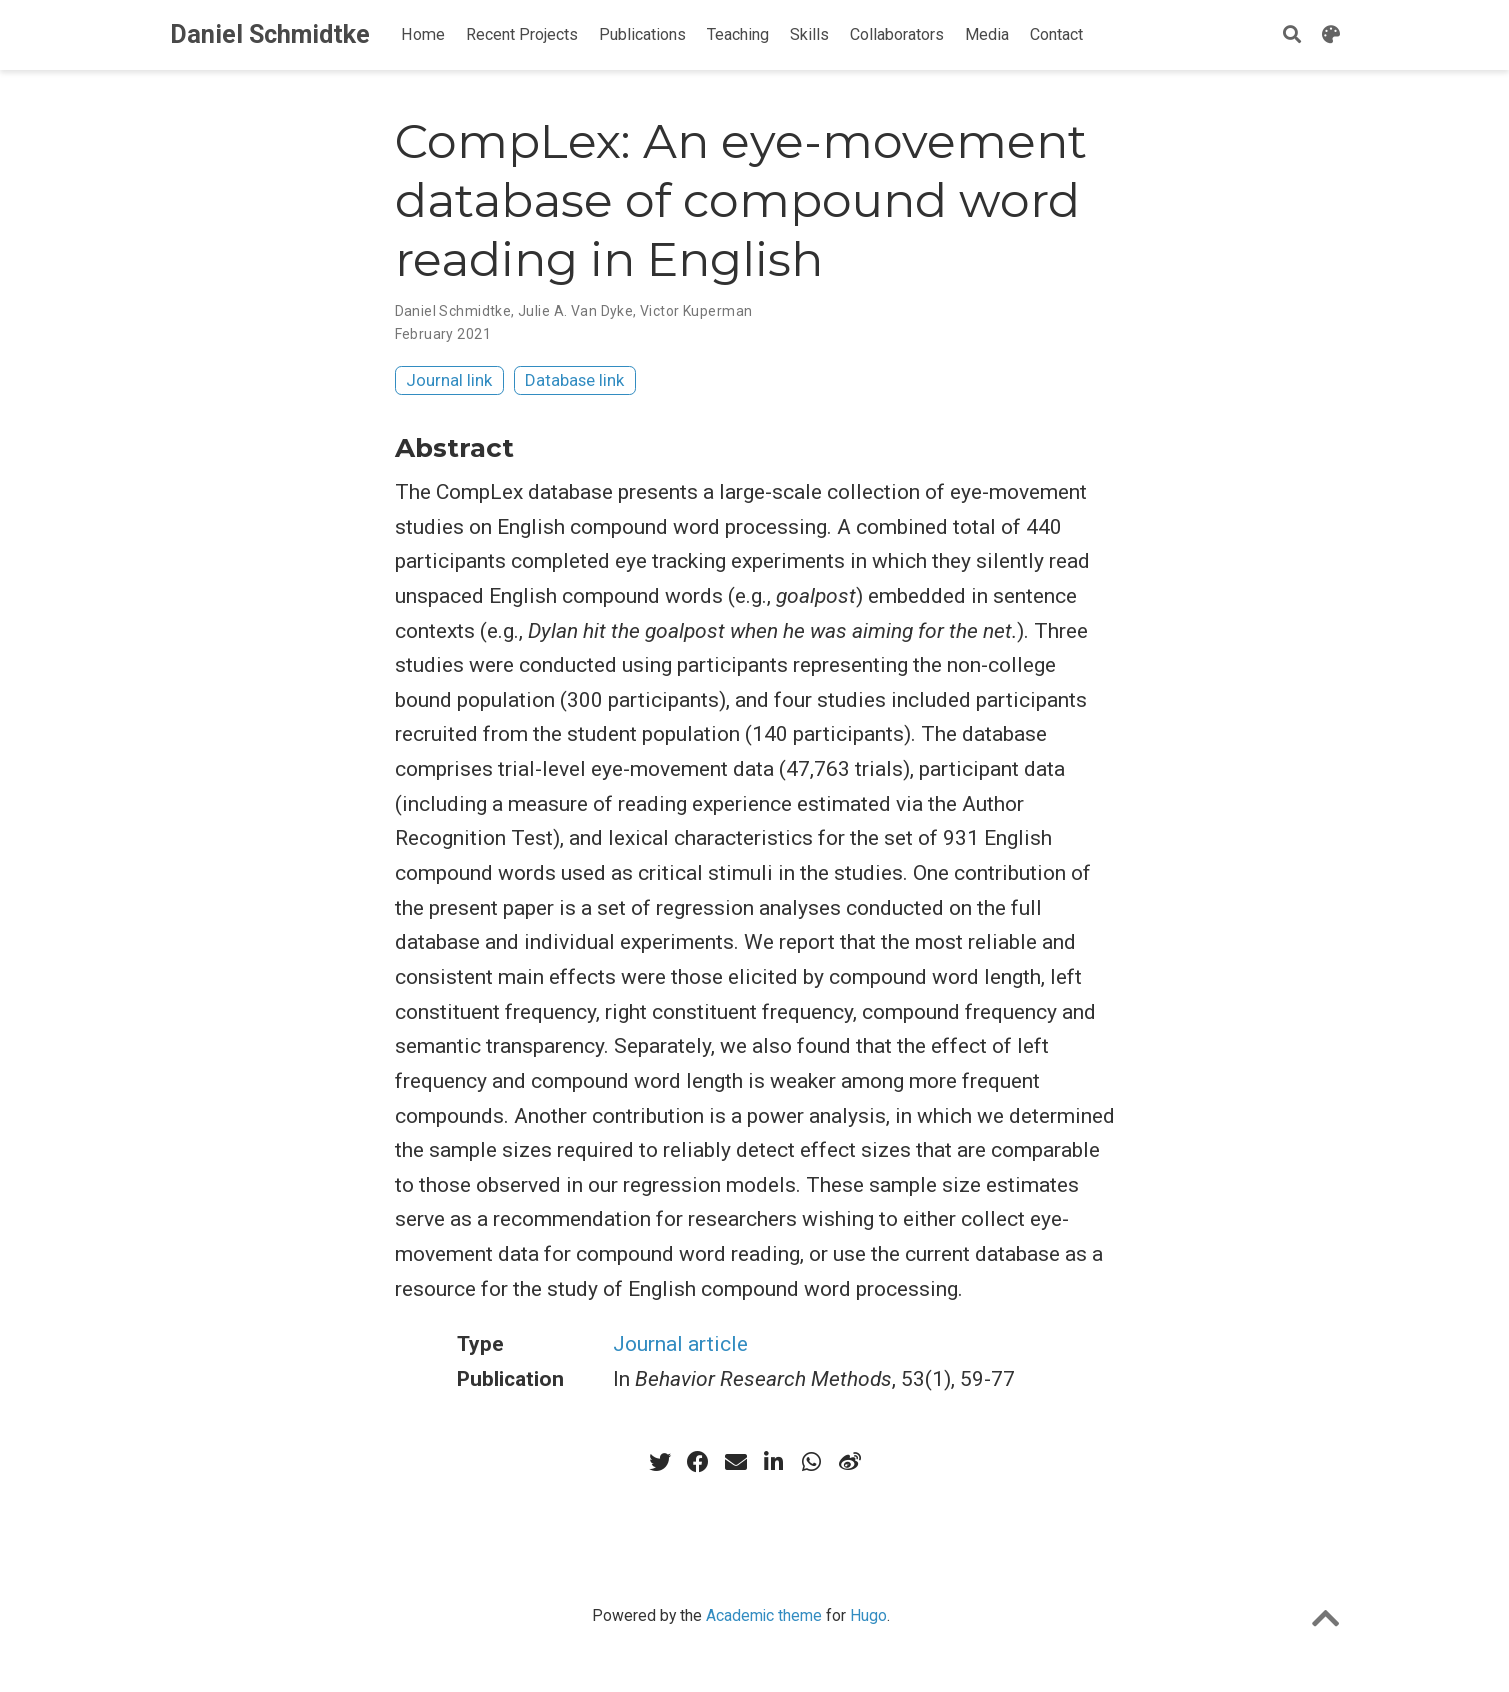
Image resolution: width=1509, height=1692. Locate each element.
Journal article (680, 1344)
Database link (574, 380)
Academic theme (764, 1615)
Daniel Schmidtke (270, 34)
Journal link (449, 380)
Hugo (868, 1615)
